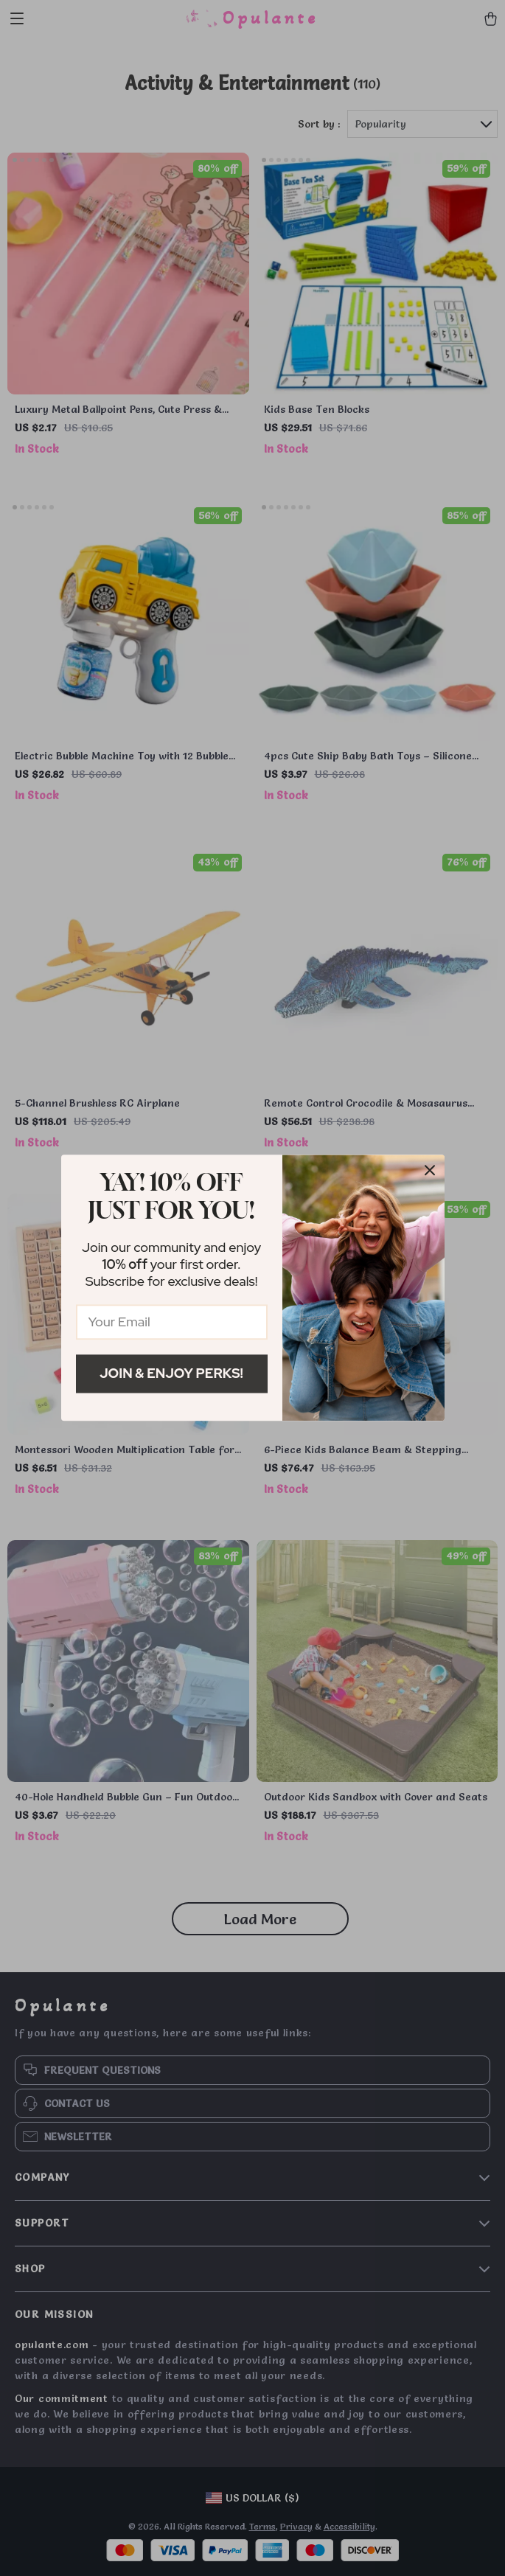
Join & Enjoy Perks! (171, 1373)
